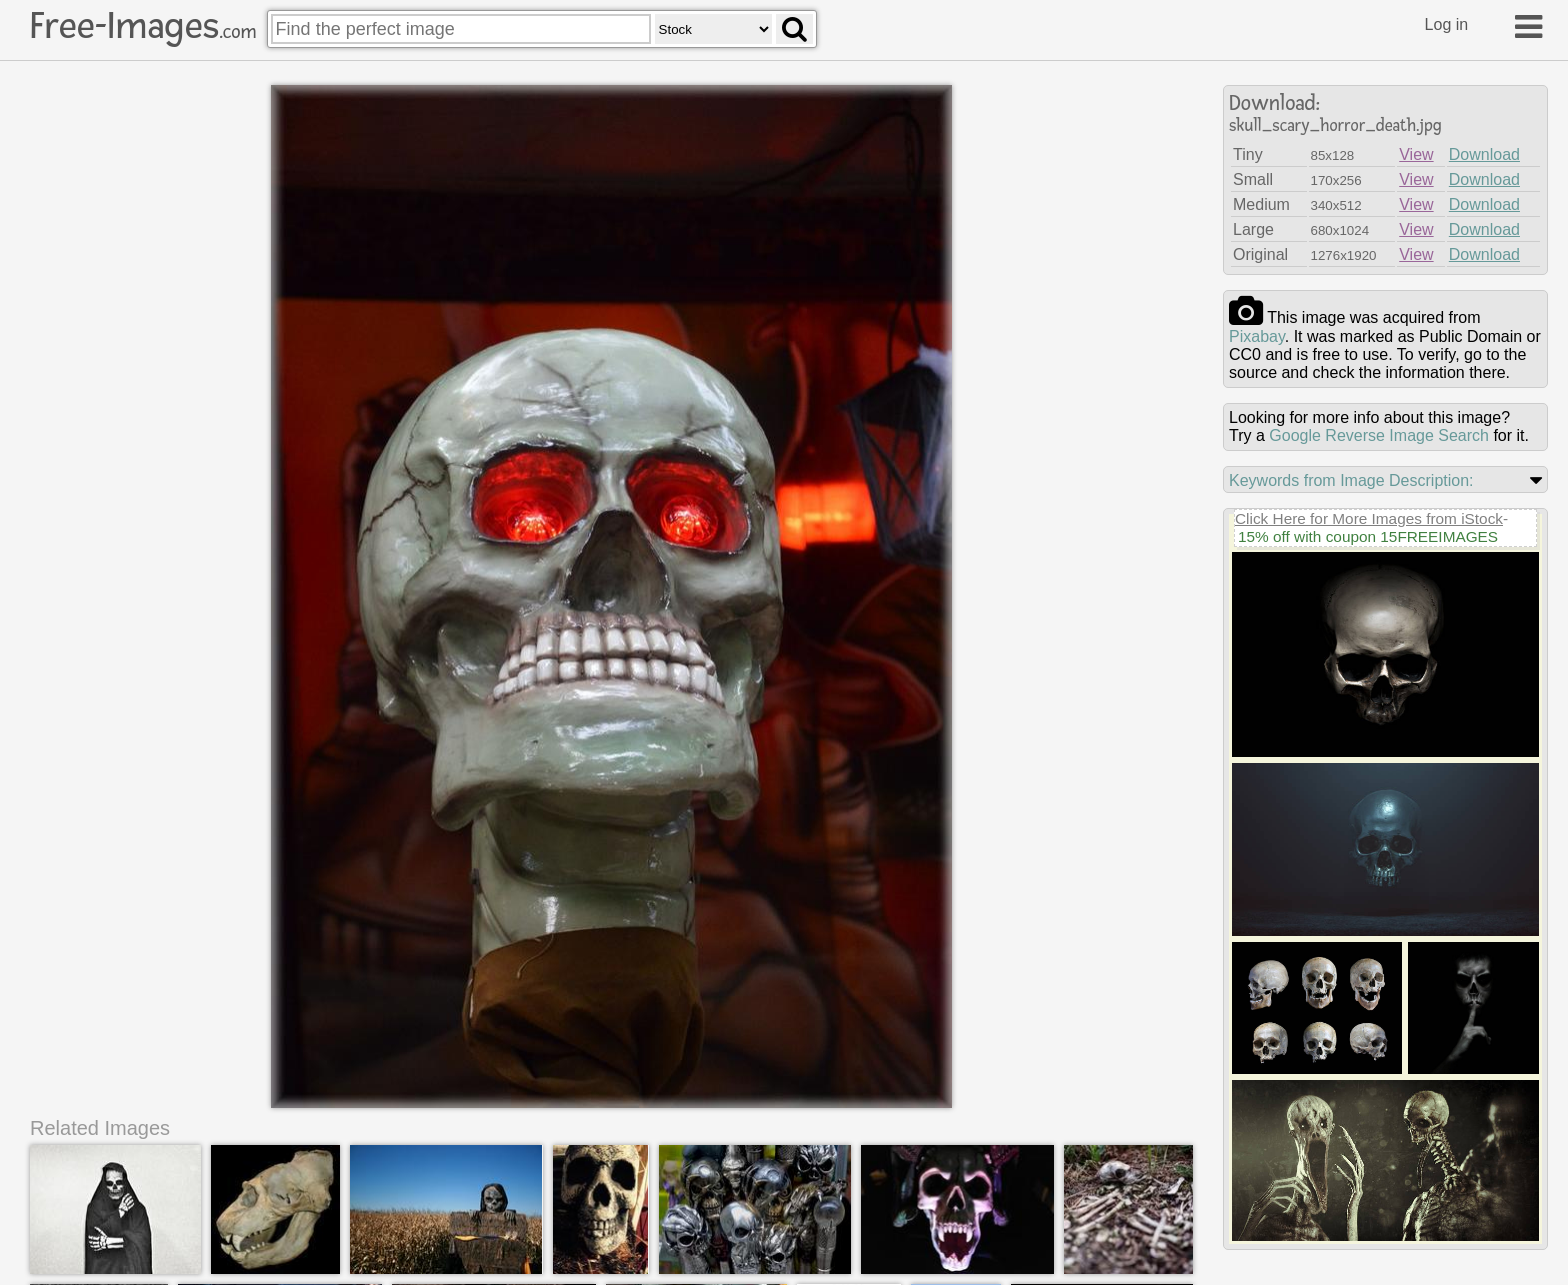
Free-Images (143, 26)
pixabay (1257, 336)
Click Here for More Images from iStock (1369, 518)
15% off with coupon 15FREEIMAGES (1368, 536)
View (1416, 154)
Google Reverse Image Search (1379, 435)
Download (1484, 154)
